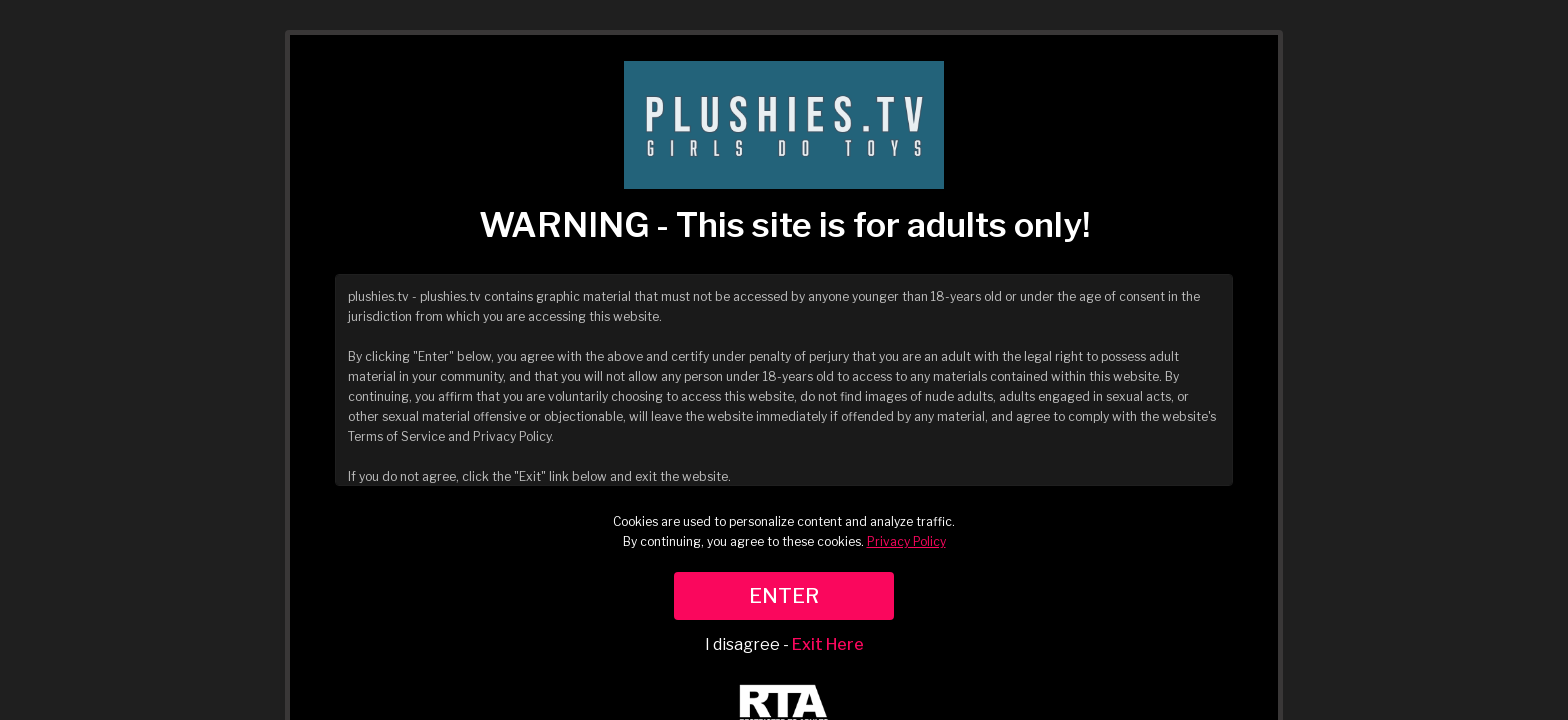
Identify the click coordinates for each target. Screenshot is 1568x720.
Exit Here (828, 644)
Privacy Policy (906, 541)
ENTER (784, 596)
